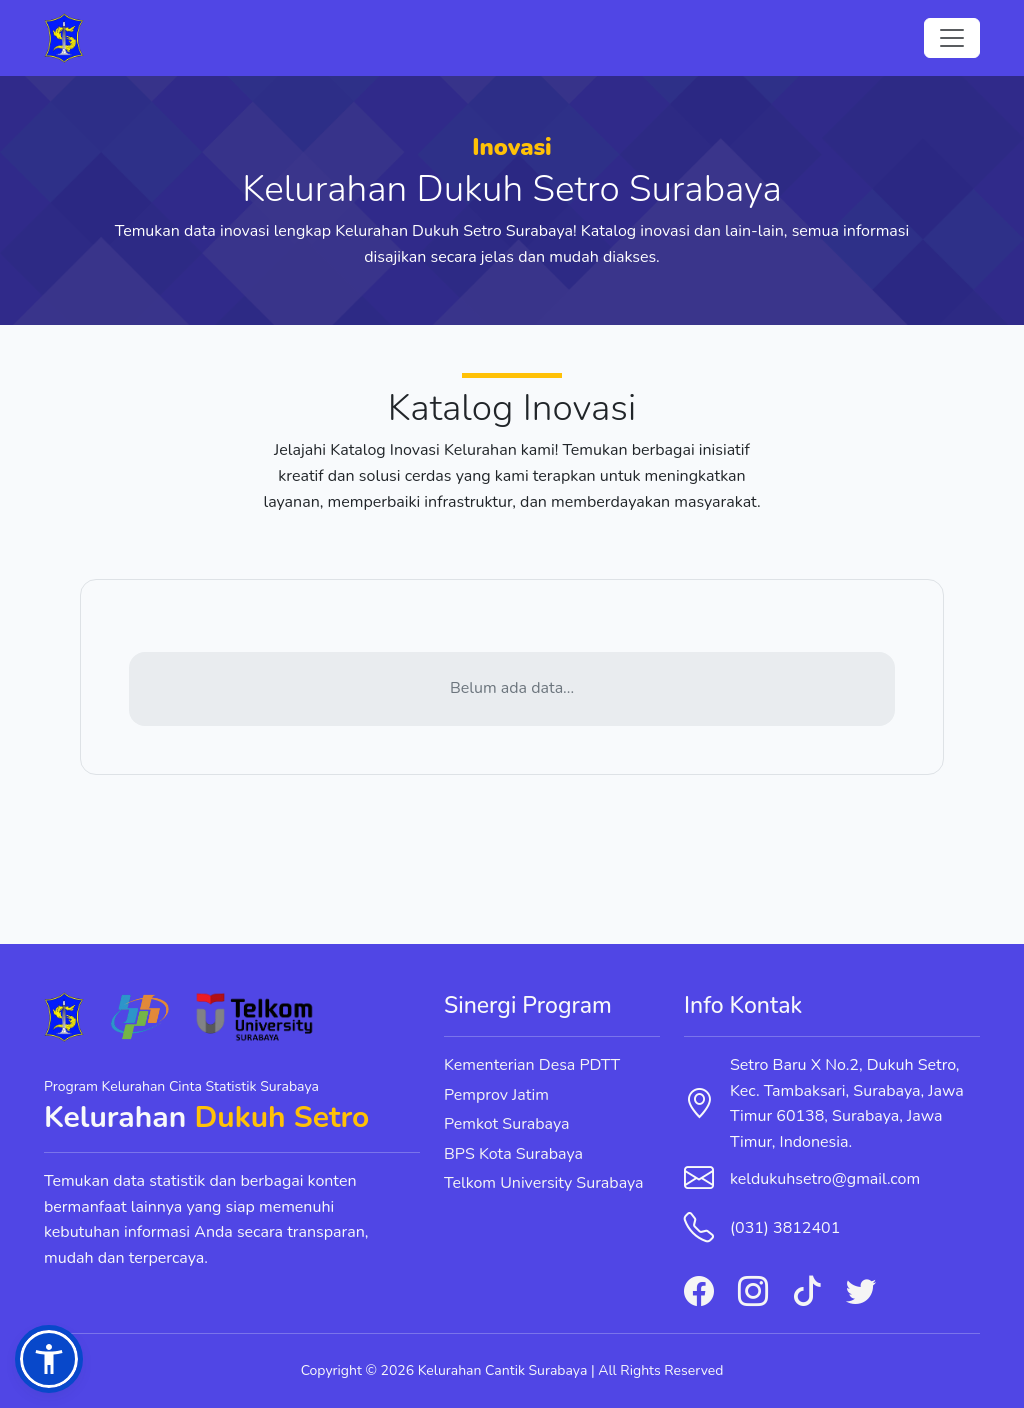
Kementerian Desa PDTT (532, 1065)
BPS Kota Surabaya (513, 1154)
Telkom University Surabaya (544, 1183)
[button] (49, 1359)
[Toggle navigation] (952, 38)
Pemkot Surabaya (507, 1124)
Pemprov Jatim (496, 1095)
